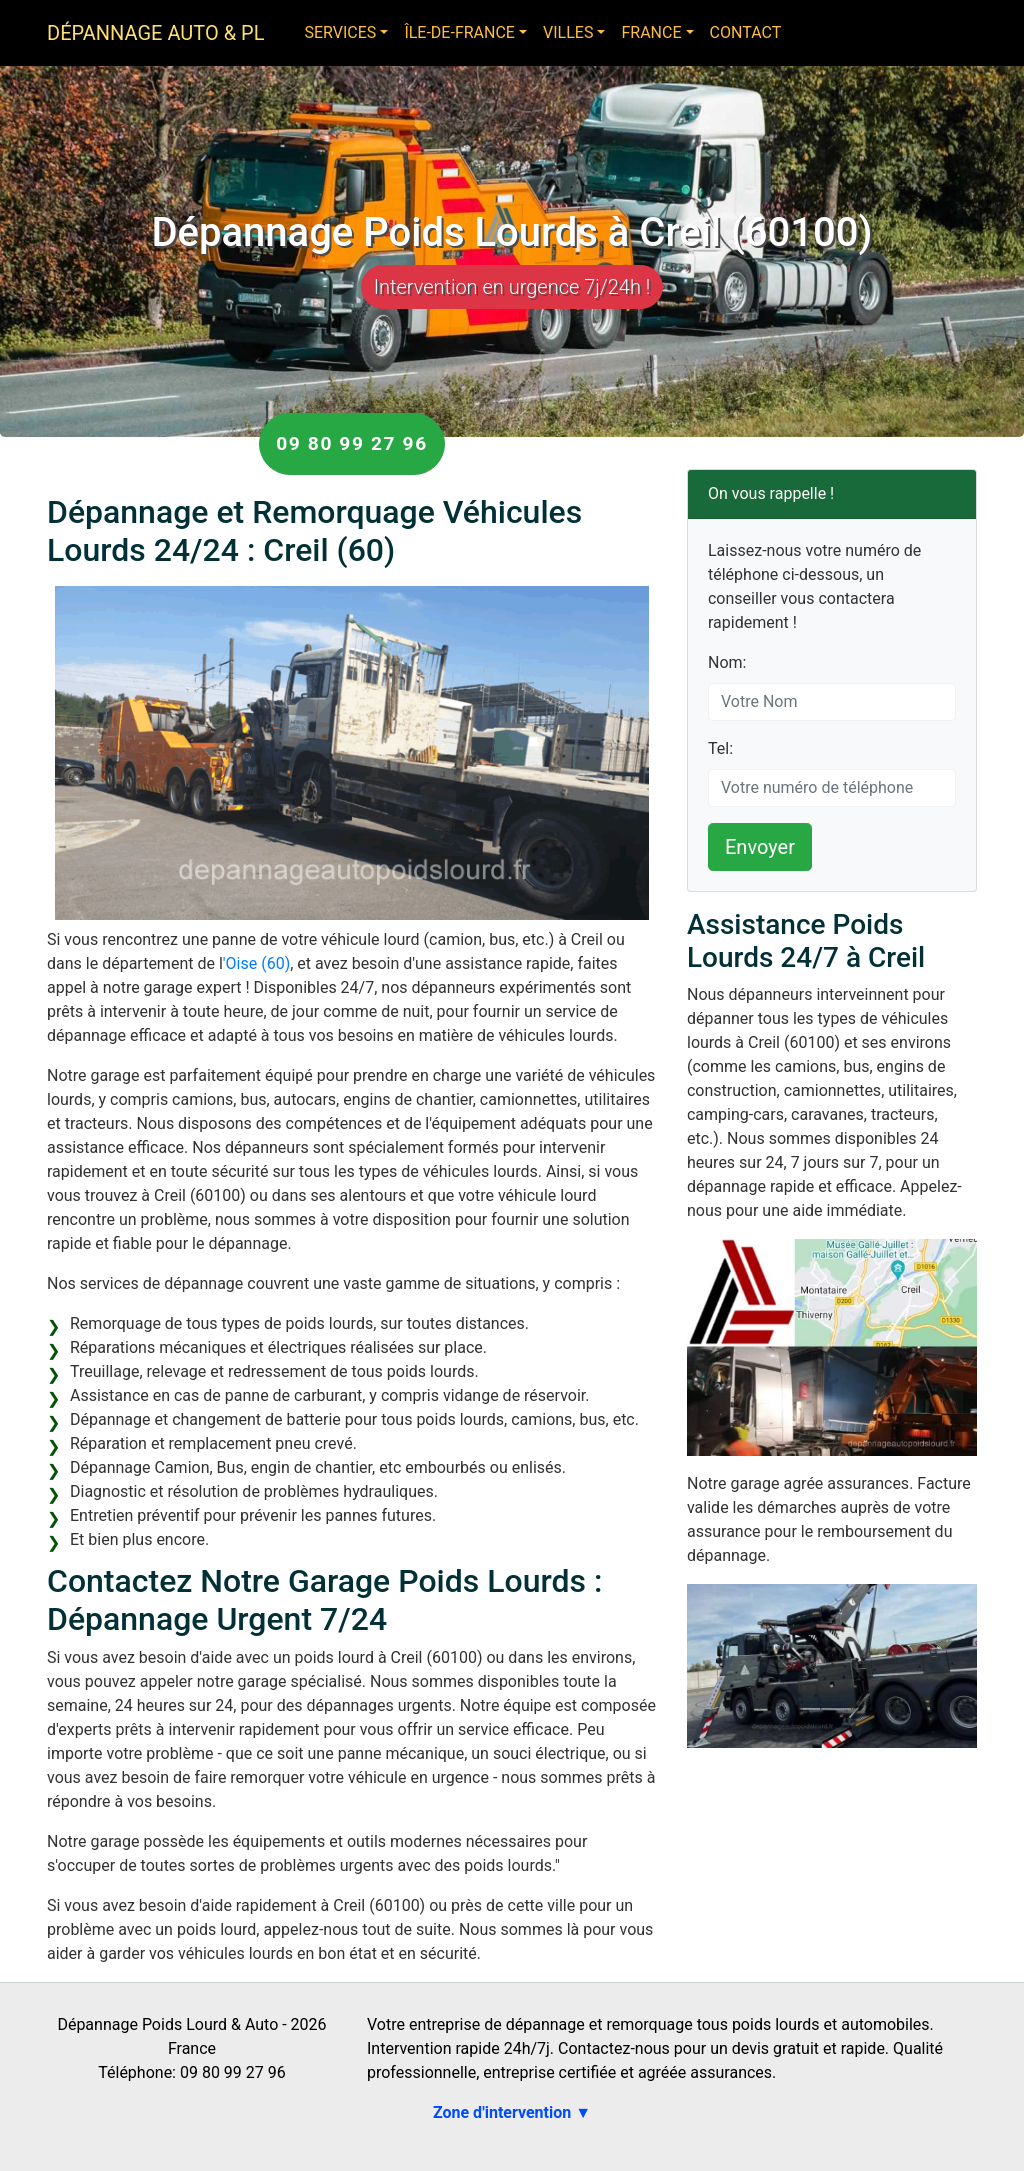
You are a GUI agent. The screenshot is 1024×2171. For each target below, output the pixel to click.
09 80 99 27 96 (352, 443)
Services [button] (340, 32)
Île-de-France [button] (459, 32)
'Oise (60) (256, 963)
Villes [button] (568, 32)
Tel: (720, 748)
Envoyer (760, 847)
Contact (746, 32)
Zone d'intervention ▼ (512, 2112)
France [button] (651, 32)
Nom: (727, 662)
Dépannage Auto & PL (155, 33)
